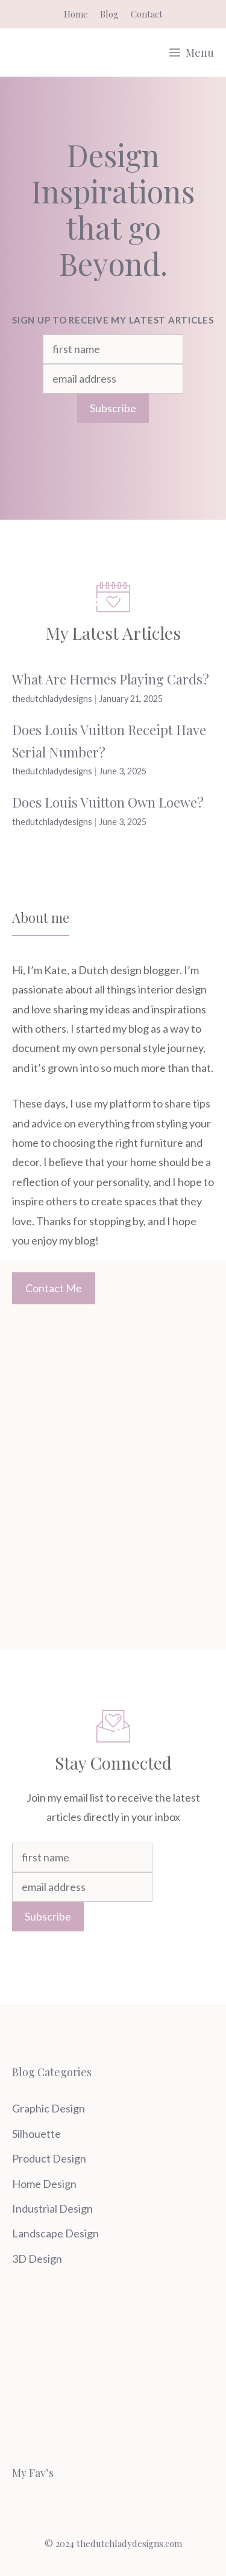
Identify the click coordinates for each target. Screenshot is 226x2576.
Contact (147, 14)
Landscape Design (55, 2233)
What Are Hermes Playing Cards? (110, 679)
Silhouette (36, 2133)
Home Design (44, 2183)
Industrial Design (52, 2208)
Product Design (49, 2158)
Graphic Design (48, 2108)
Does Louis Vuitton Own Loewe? (108, 802)
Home (76, 14)
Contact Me (53, 1288)
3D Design (37, 2258)
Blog (109, 14)
